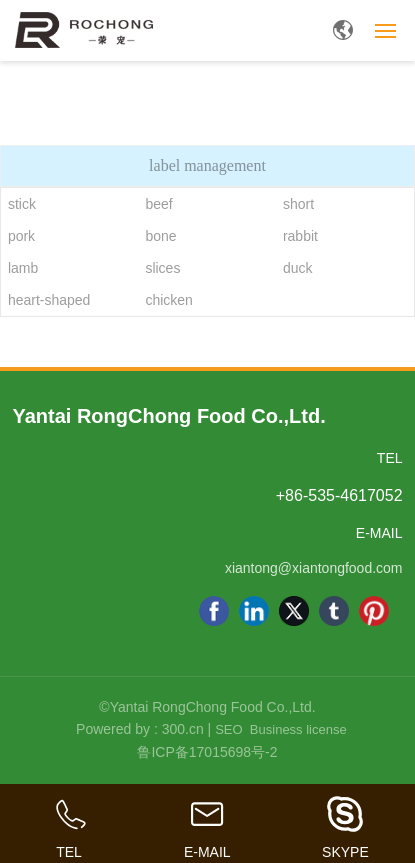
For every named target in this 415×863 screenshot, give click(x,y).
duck (298, 268)
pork (21, 236)
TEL (69, 852)
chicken (168, 300)
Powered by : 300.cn (140, 729)
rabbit (300, 236)
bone (160, 236)
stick (22, 204)
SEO (228, 729)
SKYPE (345, 852)
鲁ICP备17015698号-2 (207, 752)
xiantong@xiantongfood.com (314, 568)
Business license (298, 729)
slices (162, 268)
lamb (23, 268)
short (298, 204)
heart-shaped (49, 300)
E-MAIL (207, 852)
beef (158, 204)
